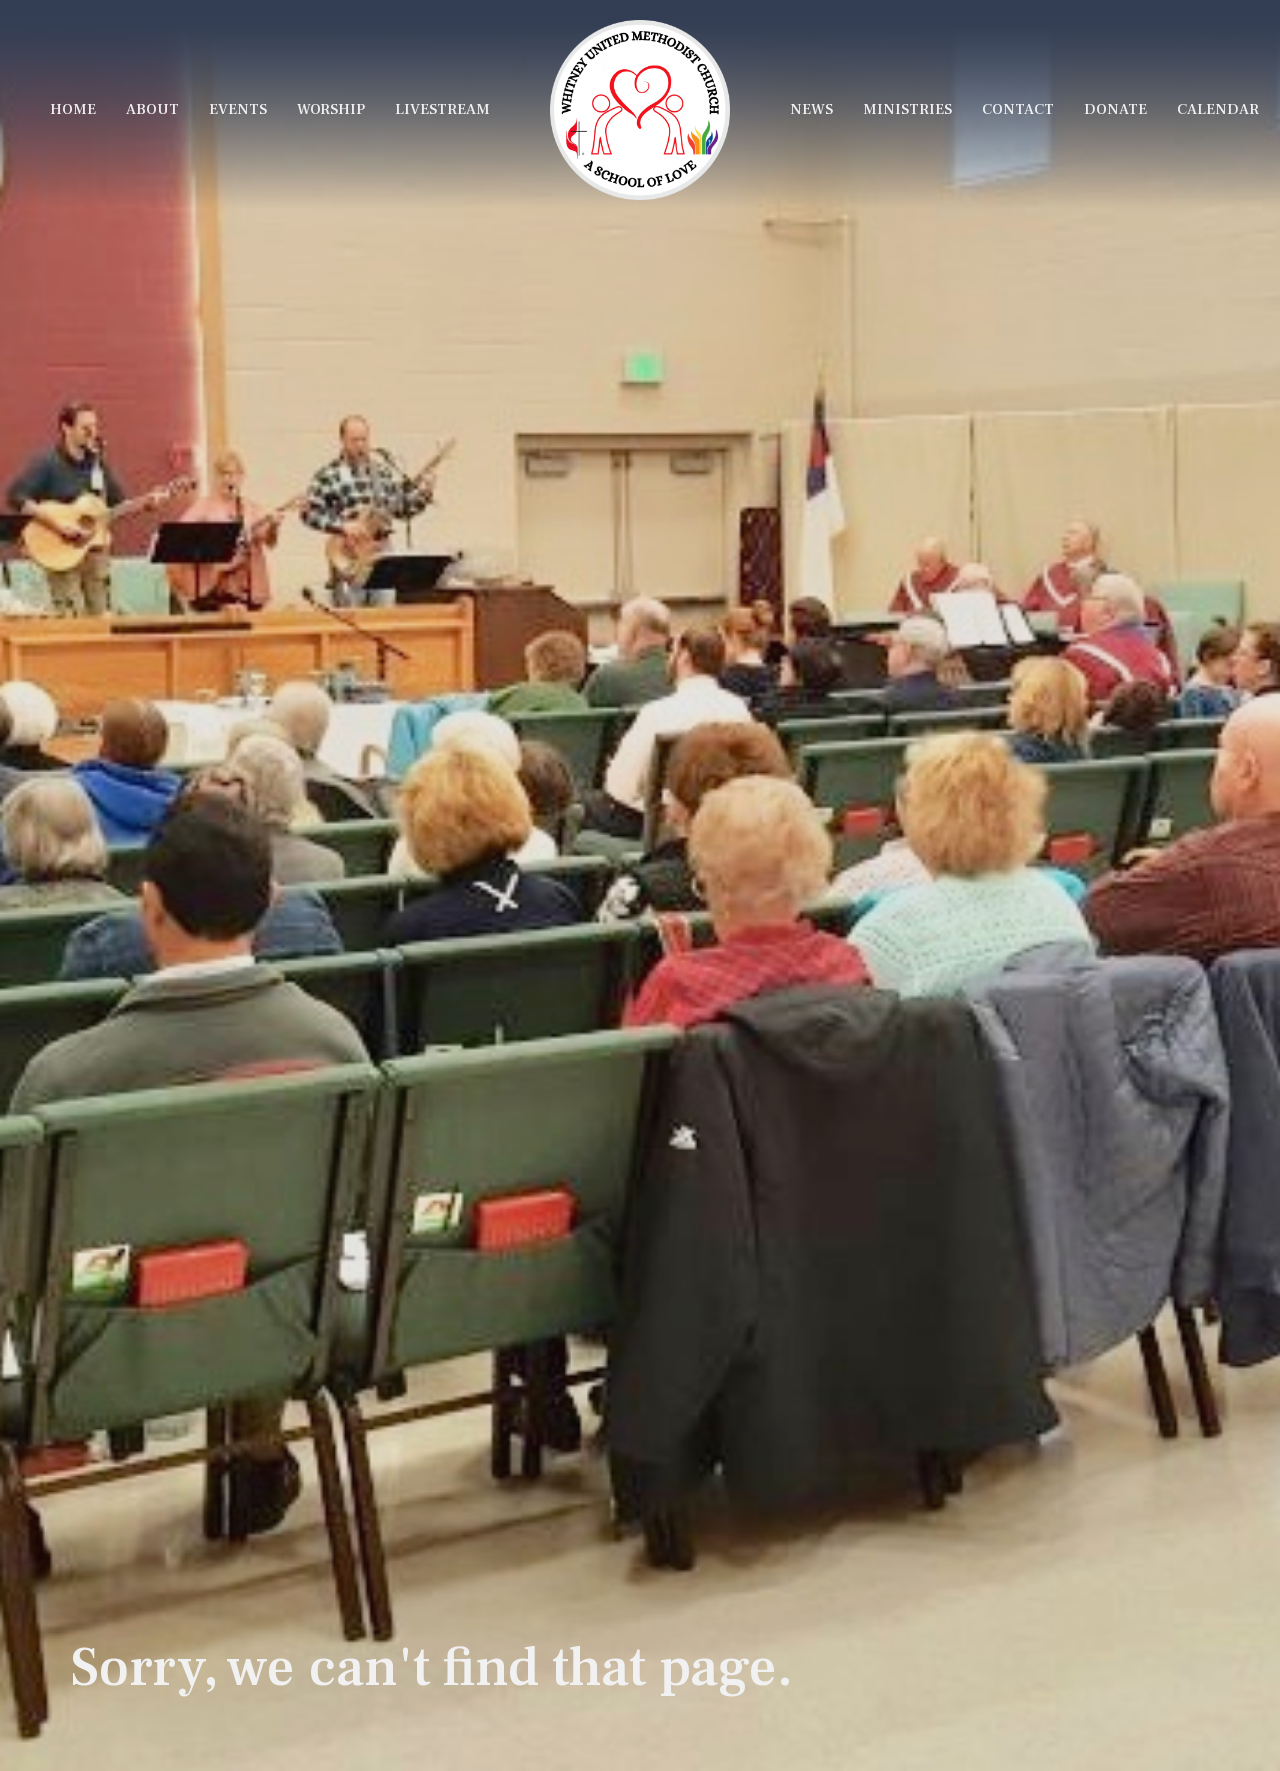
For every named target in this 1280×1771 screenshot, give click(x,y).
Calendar (1218, 109)
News (811, 109)
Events (238, 109)
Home (73, 109)
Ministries (907, 109)
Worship (331, 109)
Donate (1115, 109)
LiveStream (442, 109)
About (152, 109)
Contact (1018, 109)
